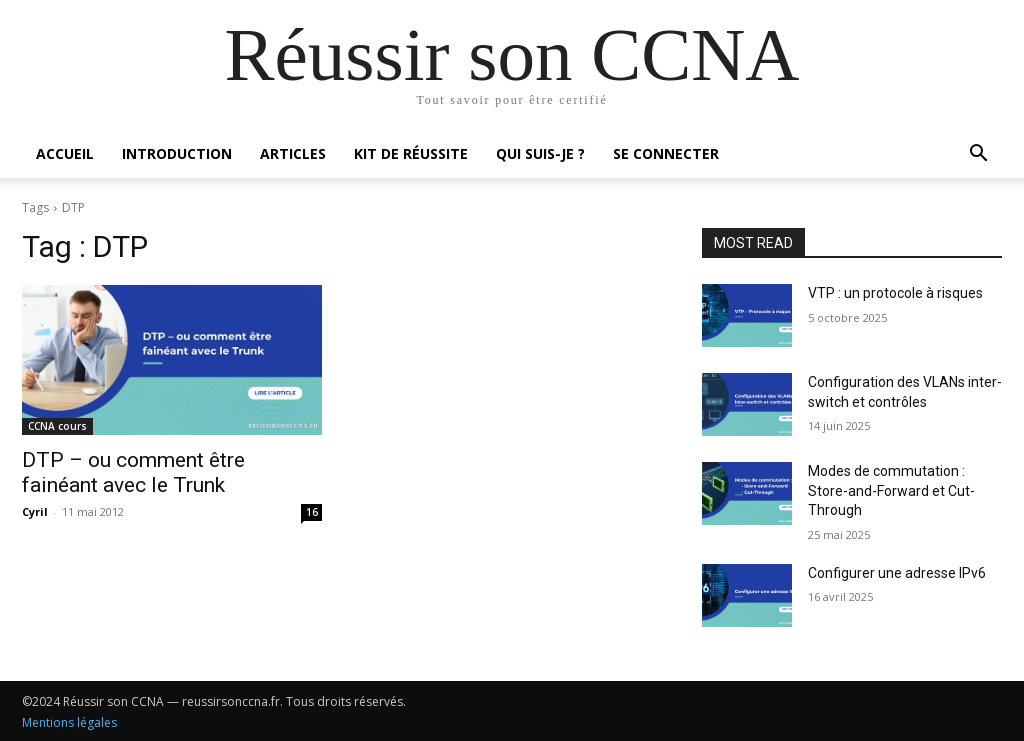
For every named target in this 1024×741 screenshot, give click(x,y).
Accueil (65, 153)
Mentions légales (69, 722)
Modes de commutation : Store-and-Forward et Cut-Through (891, 490)
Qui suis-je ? (540, 153)
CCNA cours (57, 426)
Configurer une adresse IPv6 (897, 573)
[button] (978, 155)
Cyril (35, 511)
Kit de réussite (411, 153)
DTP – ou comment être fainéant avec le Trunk (133, 472)
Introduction (177, 153)
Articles (293, 153)
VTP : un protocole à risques (895, 293)
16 (312, 512)
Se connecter (666, 153)
